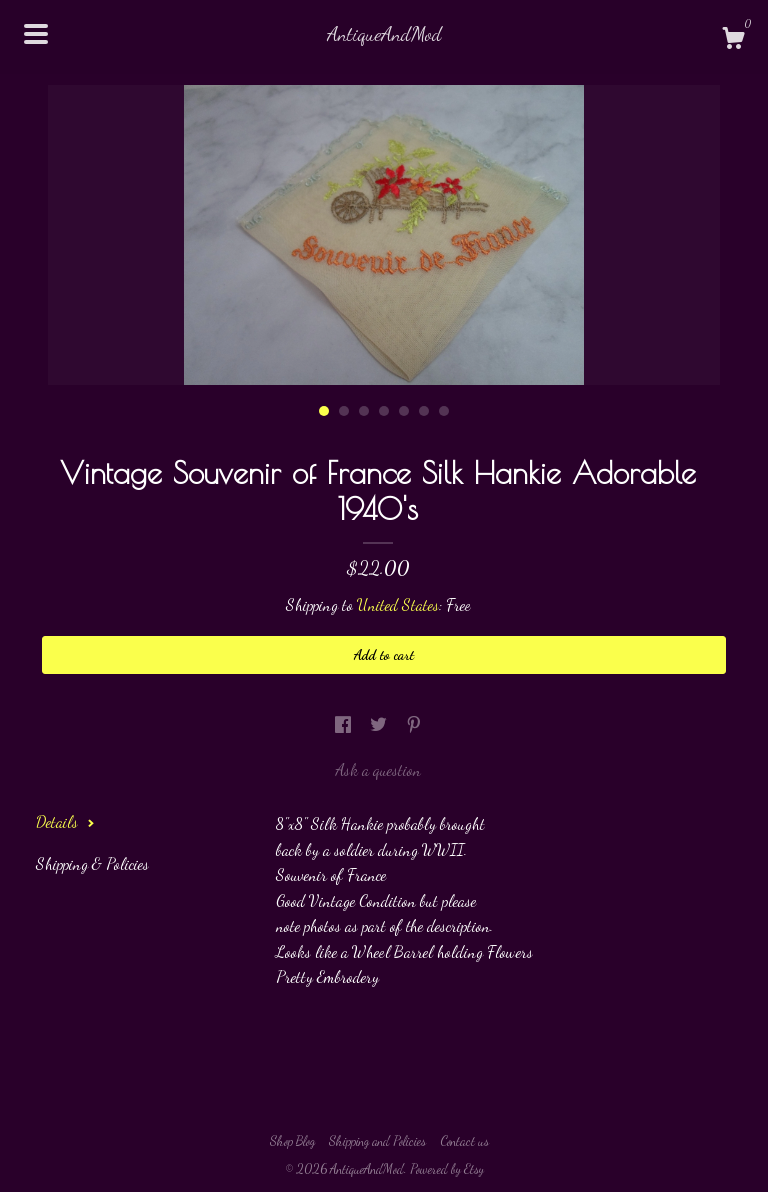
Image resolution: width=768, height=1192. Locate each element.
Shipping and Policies (377, 1141)
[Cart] (733, 41)
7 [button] (444, 411)
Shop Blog (292, 1141)
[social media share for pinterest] (414, 724)
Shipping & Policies (92, 863)
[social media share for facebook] (345, 724)
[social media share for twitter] (380, 724)
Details (65, 821)
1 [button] (324, 411)
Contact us (464, 1141)
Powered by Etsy (447, 1169)
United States (398, 604)
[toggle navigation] (36, 34)
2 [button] (344, 411)
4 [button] (384, 411)
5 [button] (404, 411)
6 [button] (424, 411)
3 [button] (364, 411)
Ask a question (378, 769)
